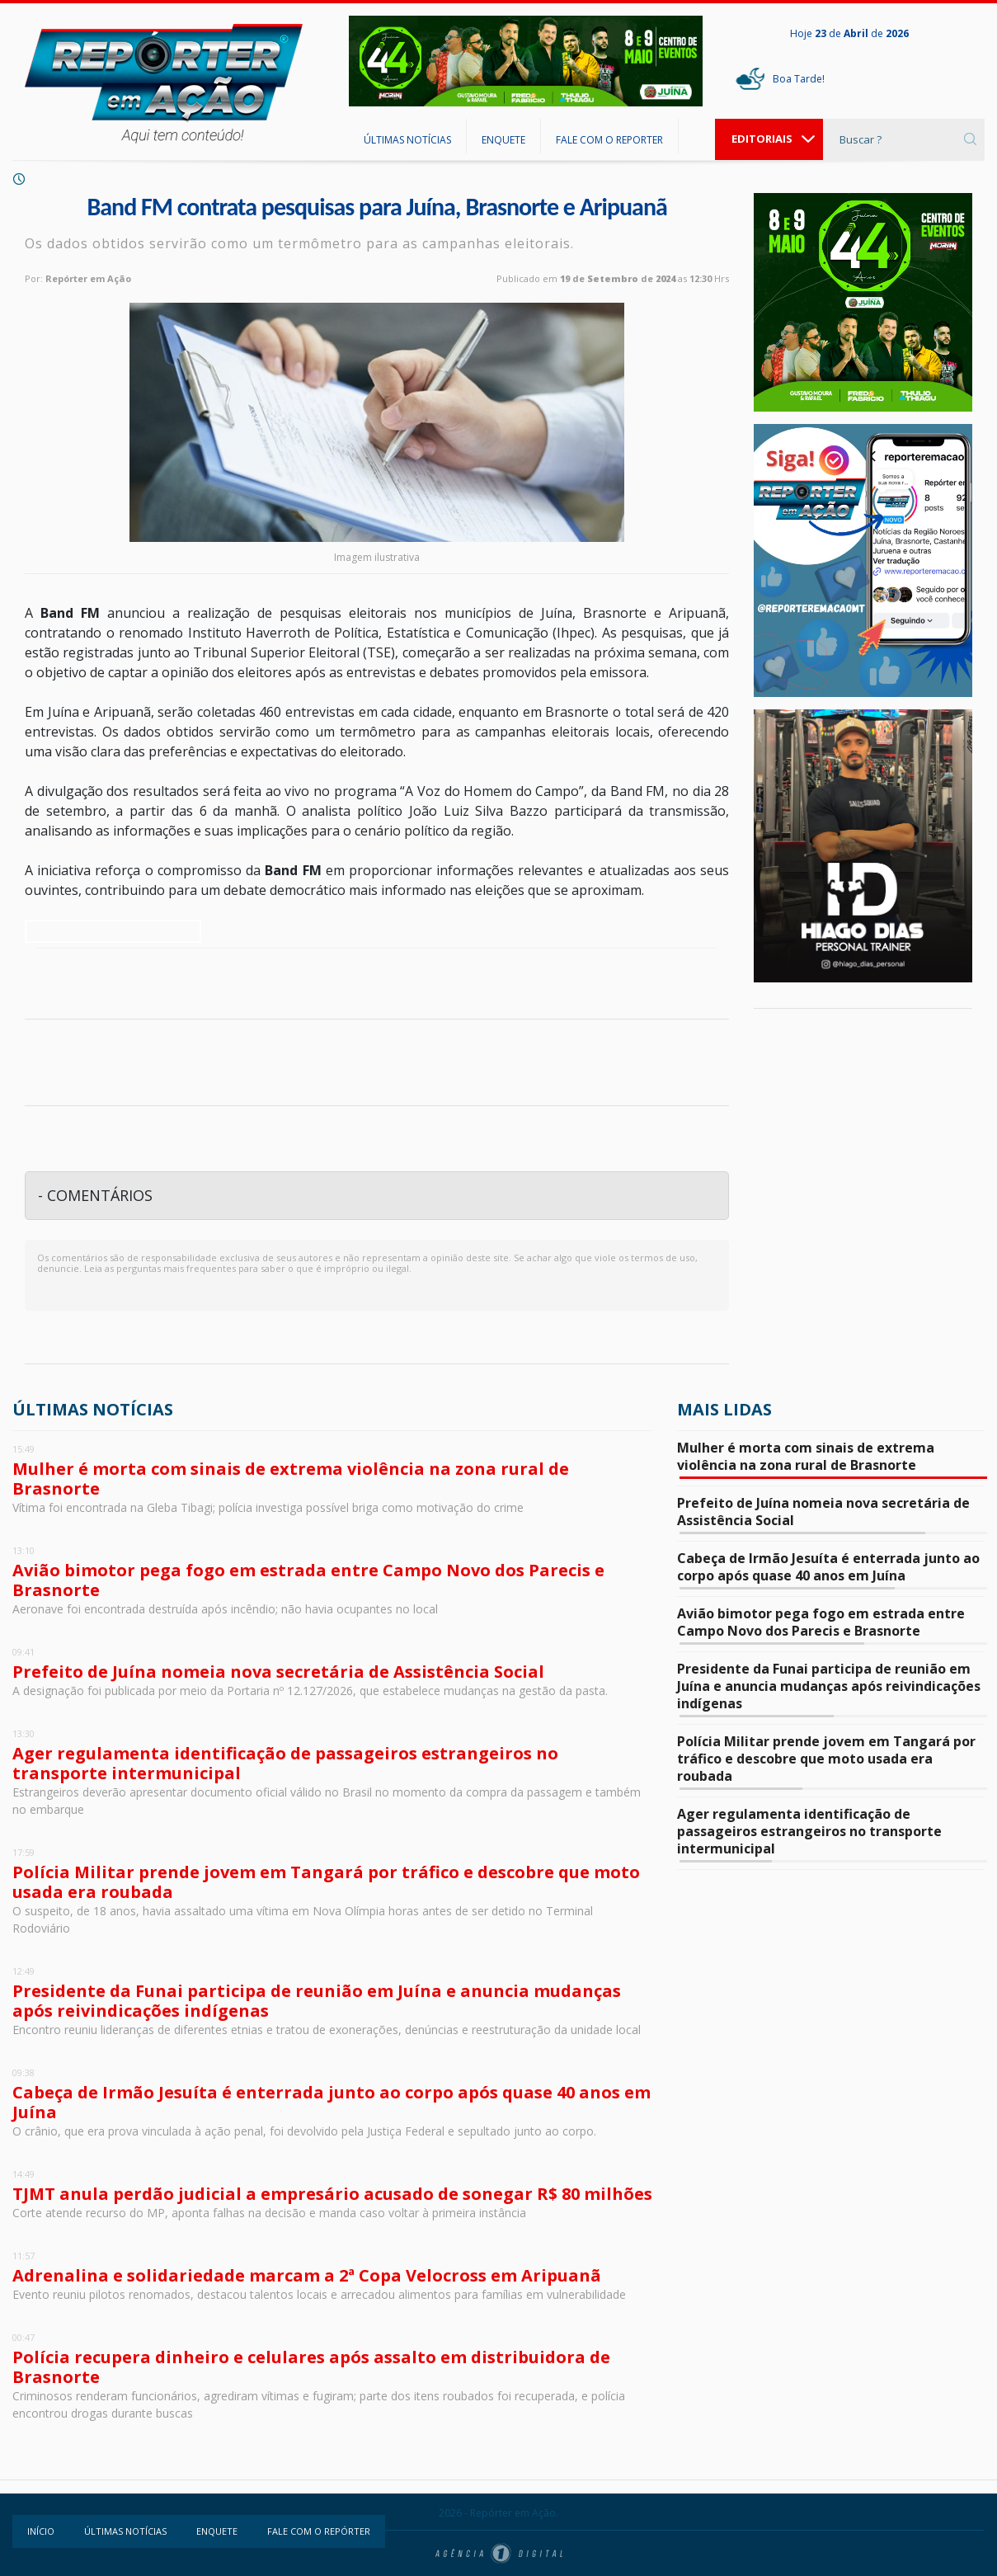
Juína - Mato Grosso (863, 1084)
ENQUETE (503, 140)
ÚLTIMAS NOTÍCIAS (407, 140)
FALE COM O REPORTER (609, 140)
